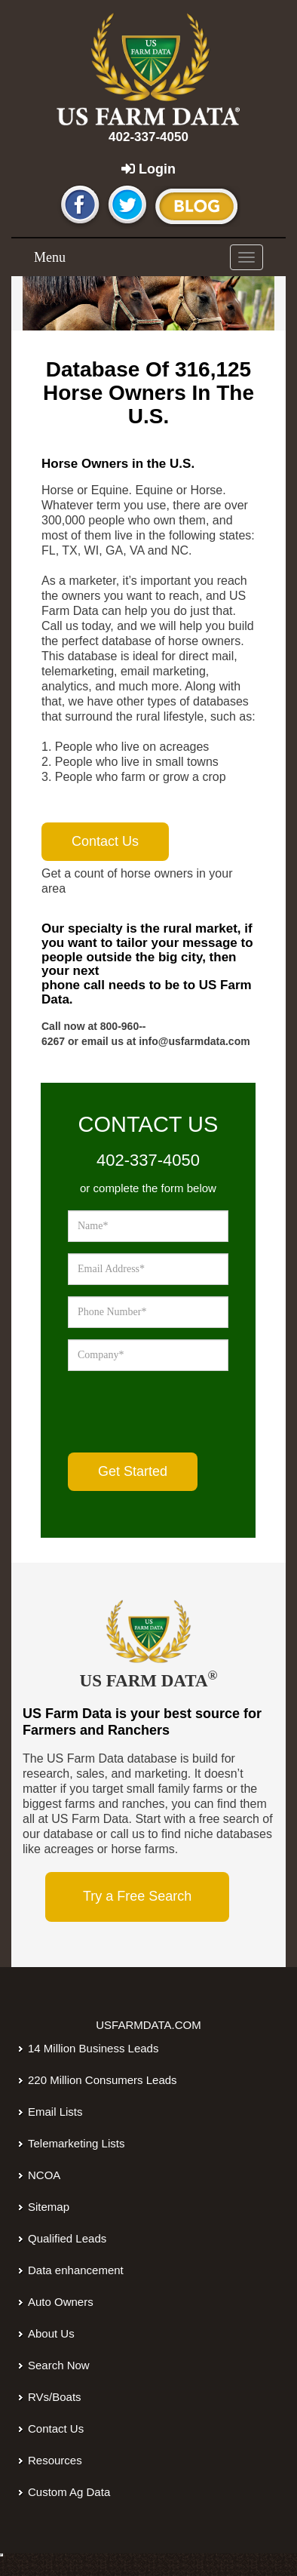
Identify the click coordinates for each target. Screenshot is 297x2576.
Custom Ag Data (69, 2491)
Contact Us (56, 2428)
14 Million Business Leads (93, 2048)
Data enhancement (76, 2270)
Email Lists (55, 2111)
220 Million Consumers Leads (102, 2079)
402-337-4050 (148, 137)
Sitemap (48, 2206)
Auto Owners (60, 2301)
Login (148, 169)
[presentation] (182, 1411)
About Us (51, 2333)
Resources (55, 2460)
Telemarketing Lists (76, 2143)
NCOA (44, 2175)
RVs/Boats (54, 2396)
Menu (50, 257)
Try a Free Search (137, 1896)
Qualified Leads (67, 2238)
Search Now (59, 2365)
